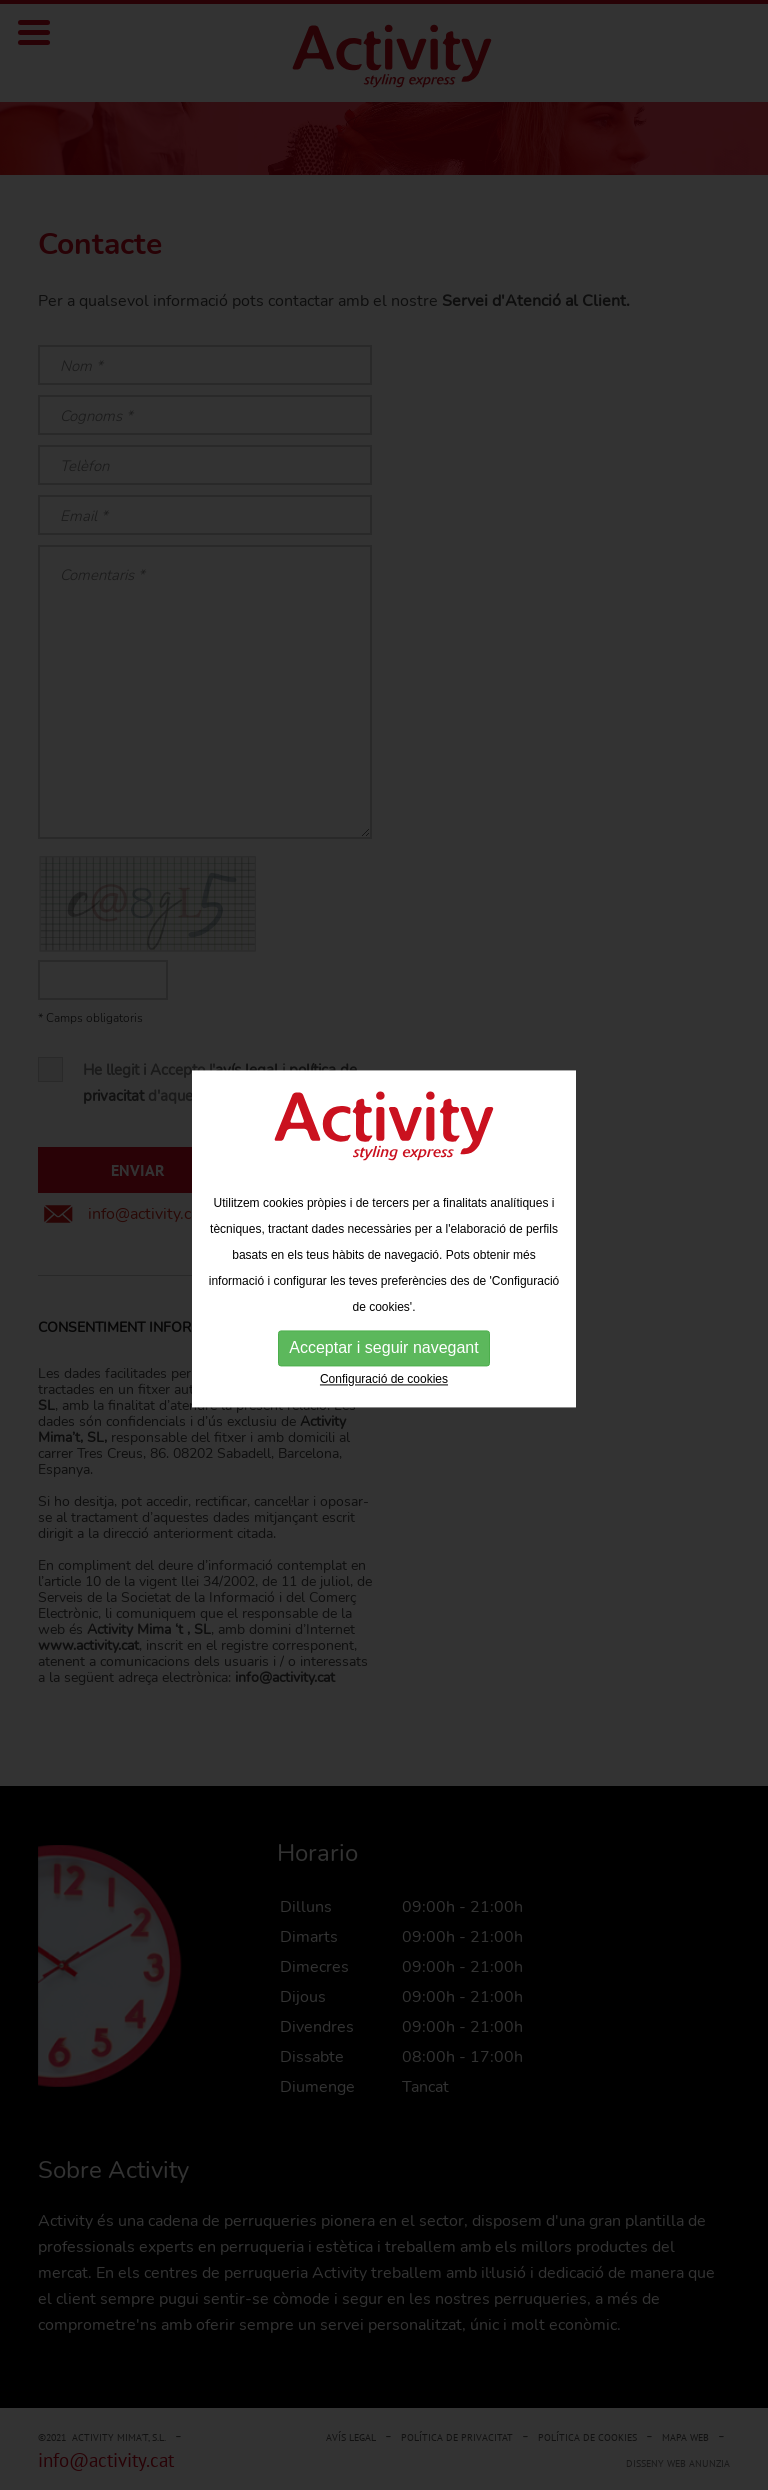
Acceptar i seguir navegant (383, 1344)
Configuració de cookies (384, 1376)
